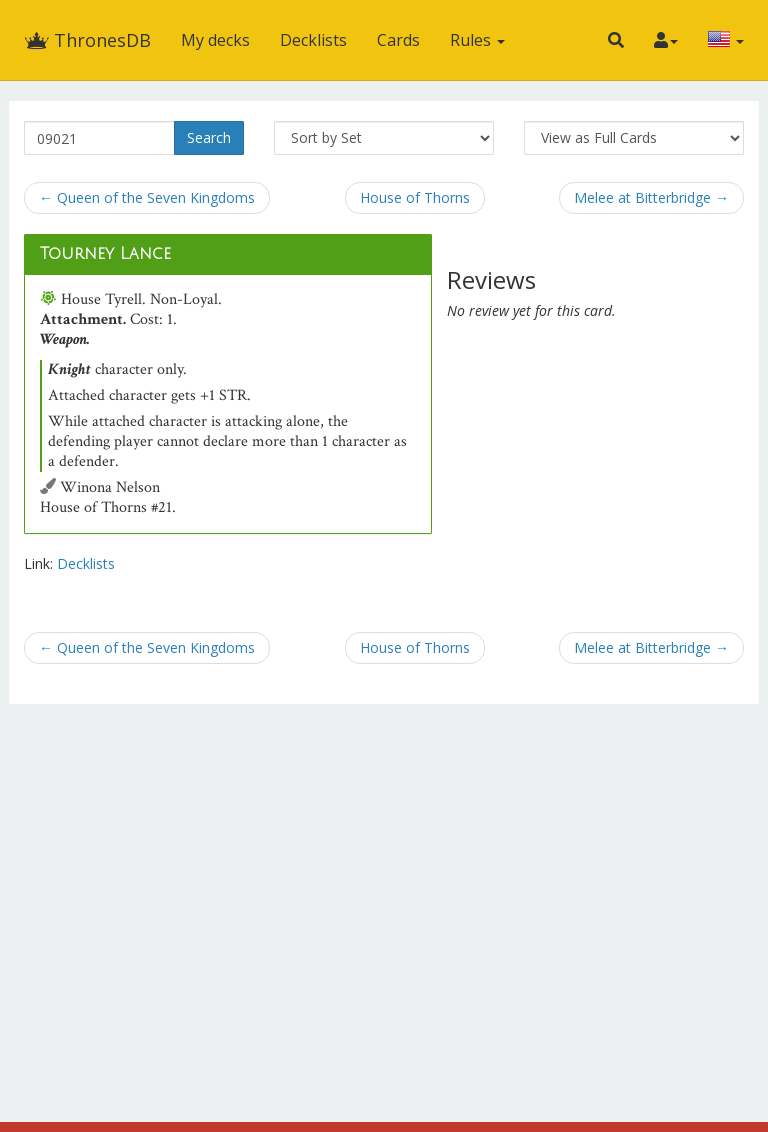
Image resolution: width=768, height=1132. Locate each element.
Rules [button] (477, 40)
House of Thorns (415, 197)
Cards (398, 40)
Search (209, 137)
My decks (215, 40)
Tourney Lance (105, 254)
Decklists (313, 40)
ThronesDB (87, 40)
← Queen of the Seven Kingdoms (147, 197)
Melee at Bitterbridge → (651, 197)
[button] (616, 40)
